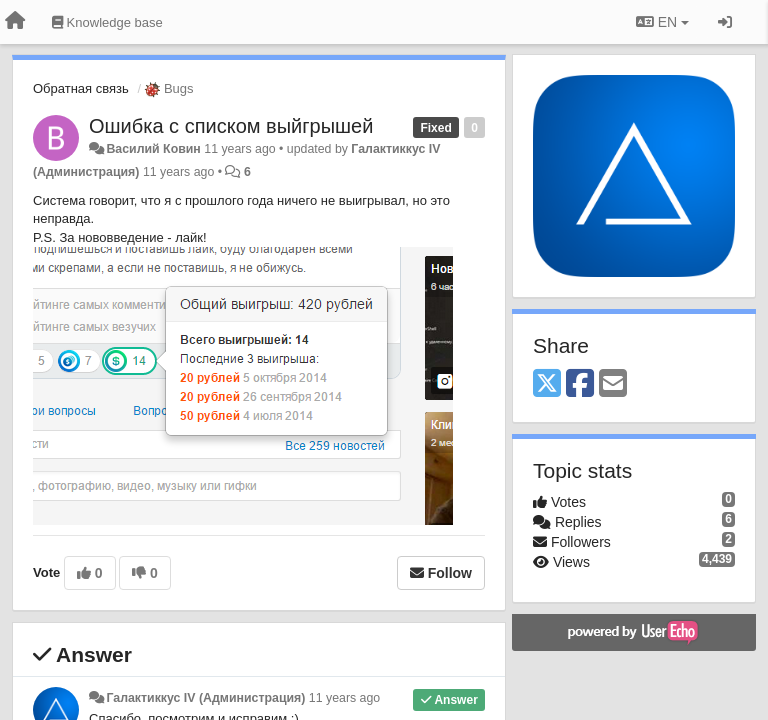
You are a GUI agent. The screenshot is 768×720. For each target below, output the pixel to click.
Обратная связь (81, 88)
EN (662, 22)
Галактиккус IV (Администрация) (205, 698)
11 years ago (344, 698)
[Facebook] (580, 384)
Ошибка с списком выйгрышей (231, 126)
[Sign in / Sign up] (725, 22)
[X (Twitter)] (547, 384)
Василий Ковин (153, 149)
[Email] (613, 384)
